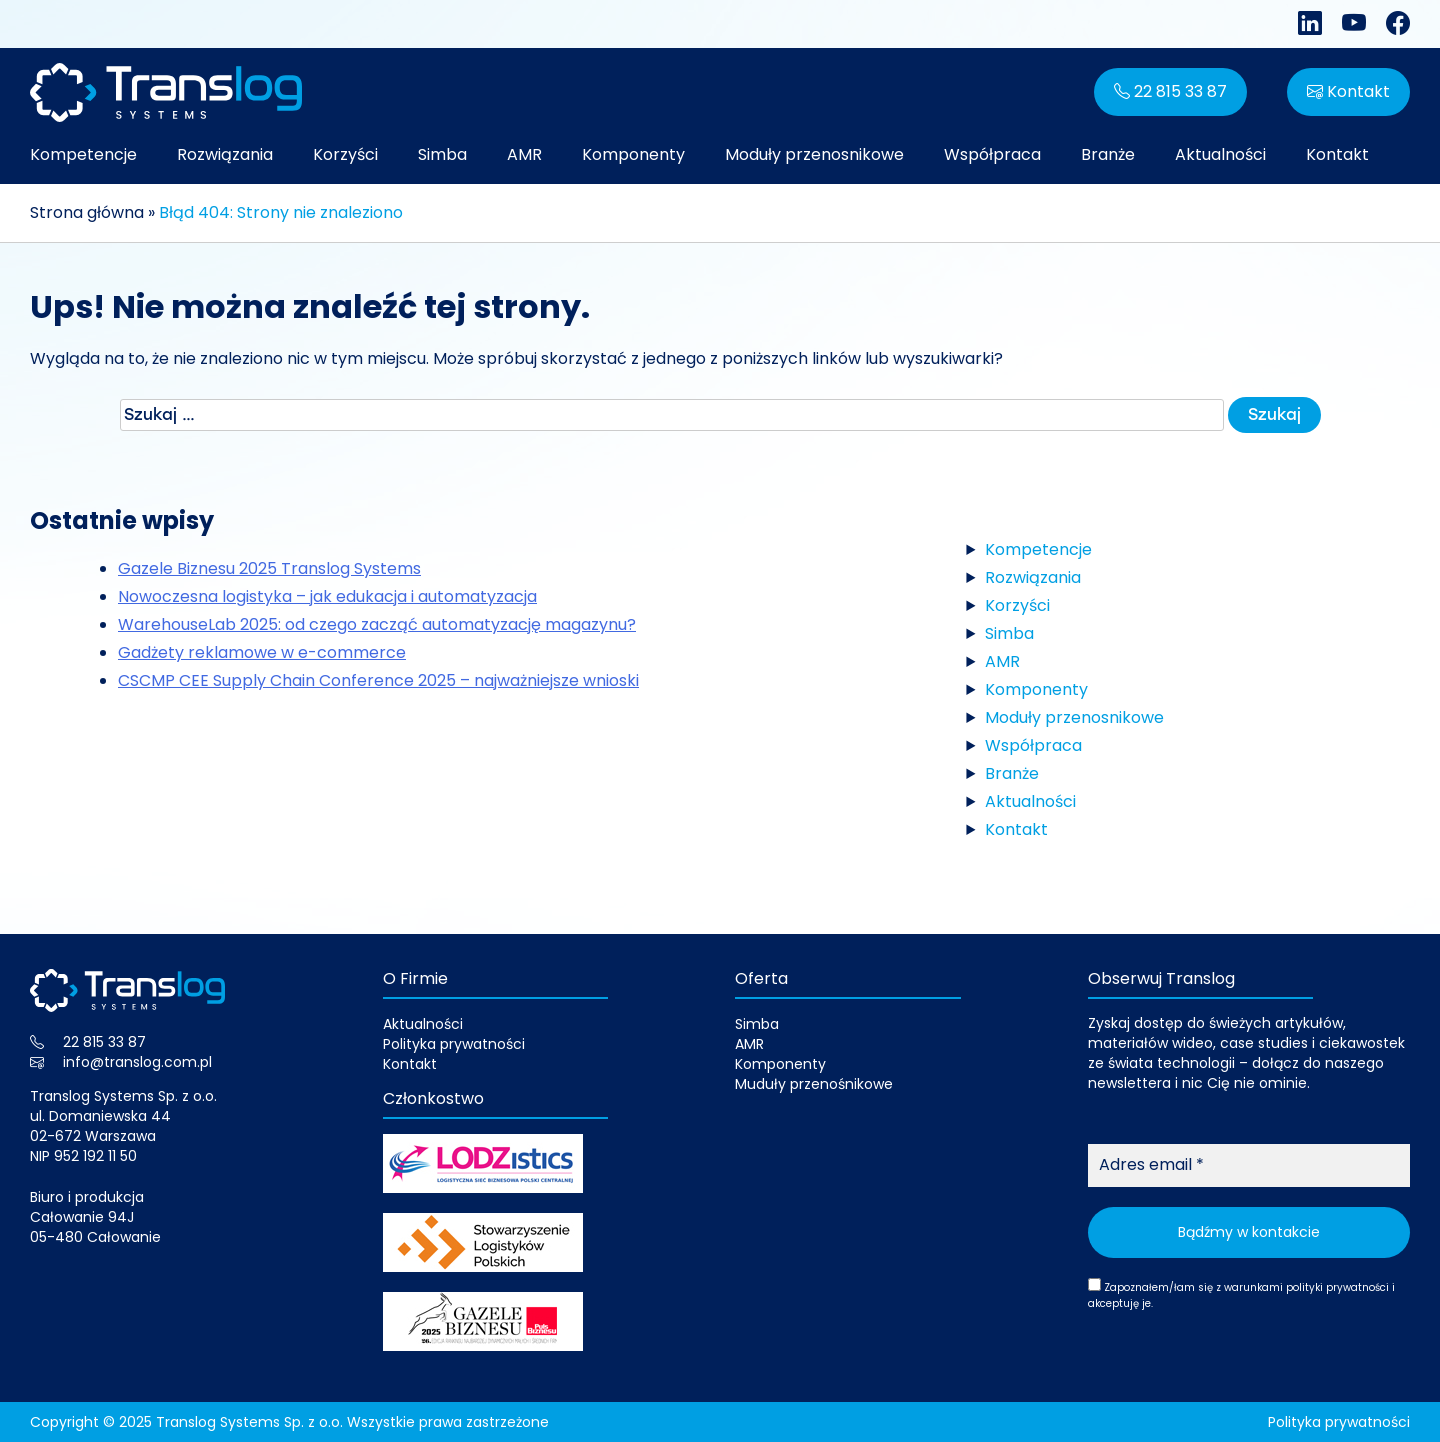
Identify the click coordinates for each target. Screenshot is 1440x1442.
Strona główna (87, 212)
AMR (524, 154)
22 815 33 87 (1170, 91)
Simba (442, 154)
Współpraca (992, 154)
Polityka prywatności (454, 1044)
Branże (1108, 154)
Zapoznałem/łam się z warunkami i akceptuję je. (1241, 1294)
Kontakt (1348, 91)
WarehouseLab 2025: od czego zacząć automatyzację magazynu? (377, 624)
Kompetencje (83, 154)
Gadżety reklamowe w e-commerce (262, 652)
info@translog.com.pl (137, 1062)
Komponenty (633, 154)
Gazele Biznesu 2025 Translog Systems (269, 568)
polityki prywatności (1337, 1287)
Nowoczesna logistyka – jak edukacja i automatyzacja (327, 596)
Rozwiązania (225, 154)
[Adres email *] (1249, 1165)
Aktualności (1220, 154)
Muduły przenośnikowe (814, 1084)
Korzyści (345, 154)
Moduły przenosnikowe (814, 154)
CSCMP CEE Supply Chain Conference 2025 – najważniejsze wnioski (378, 680)
